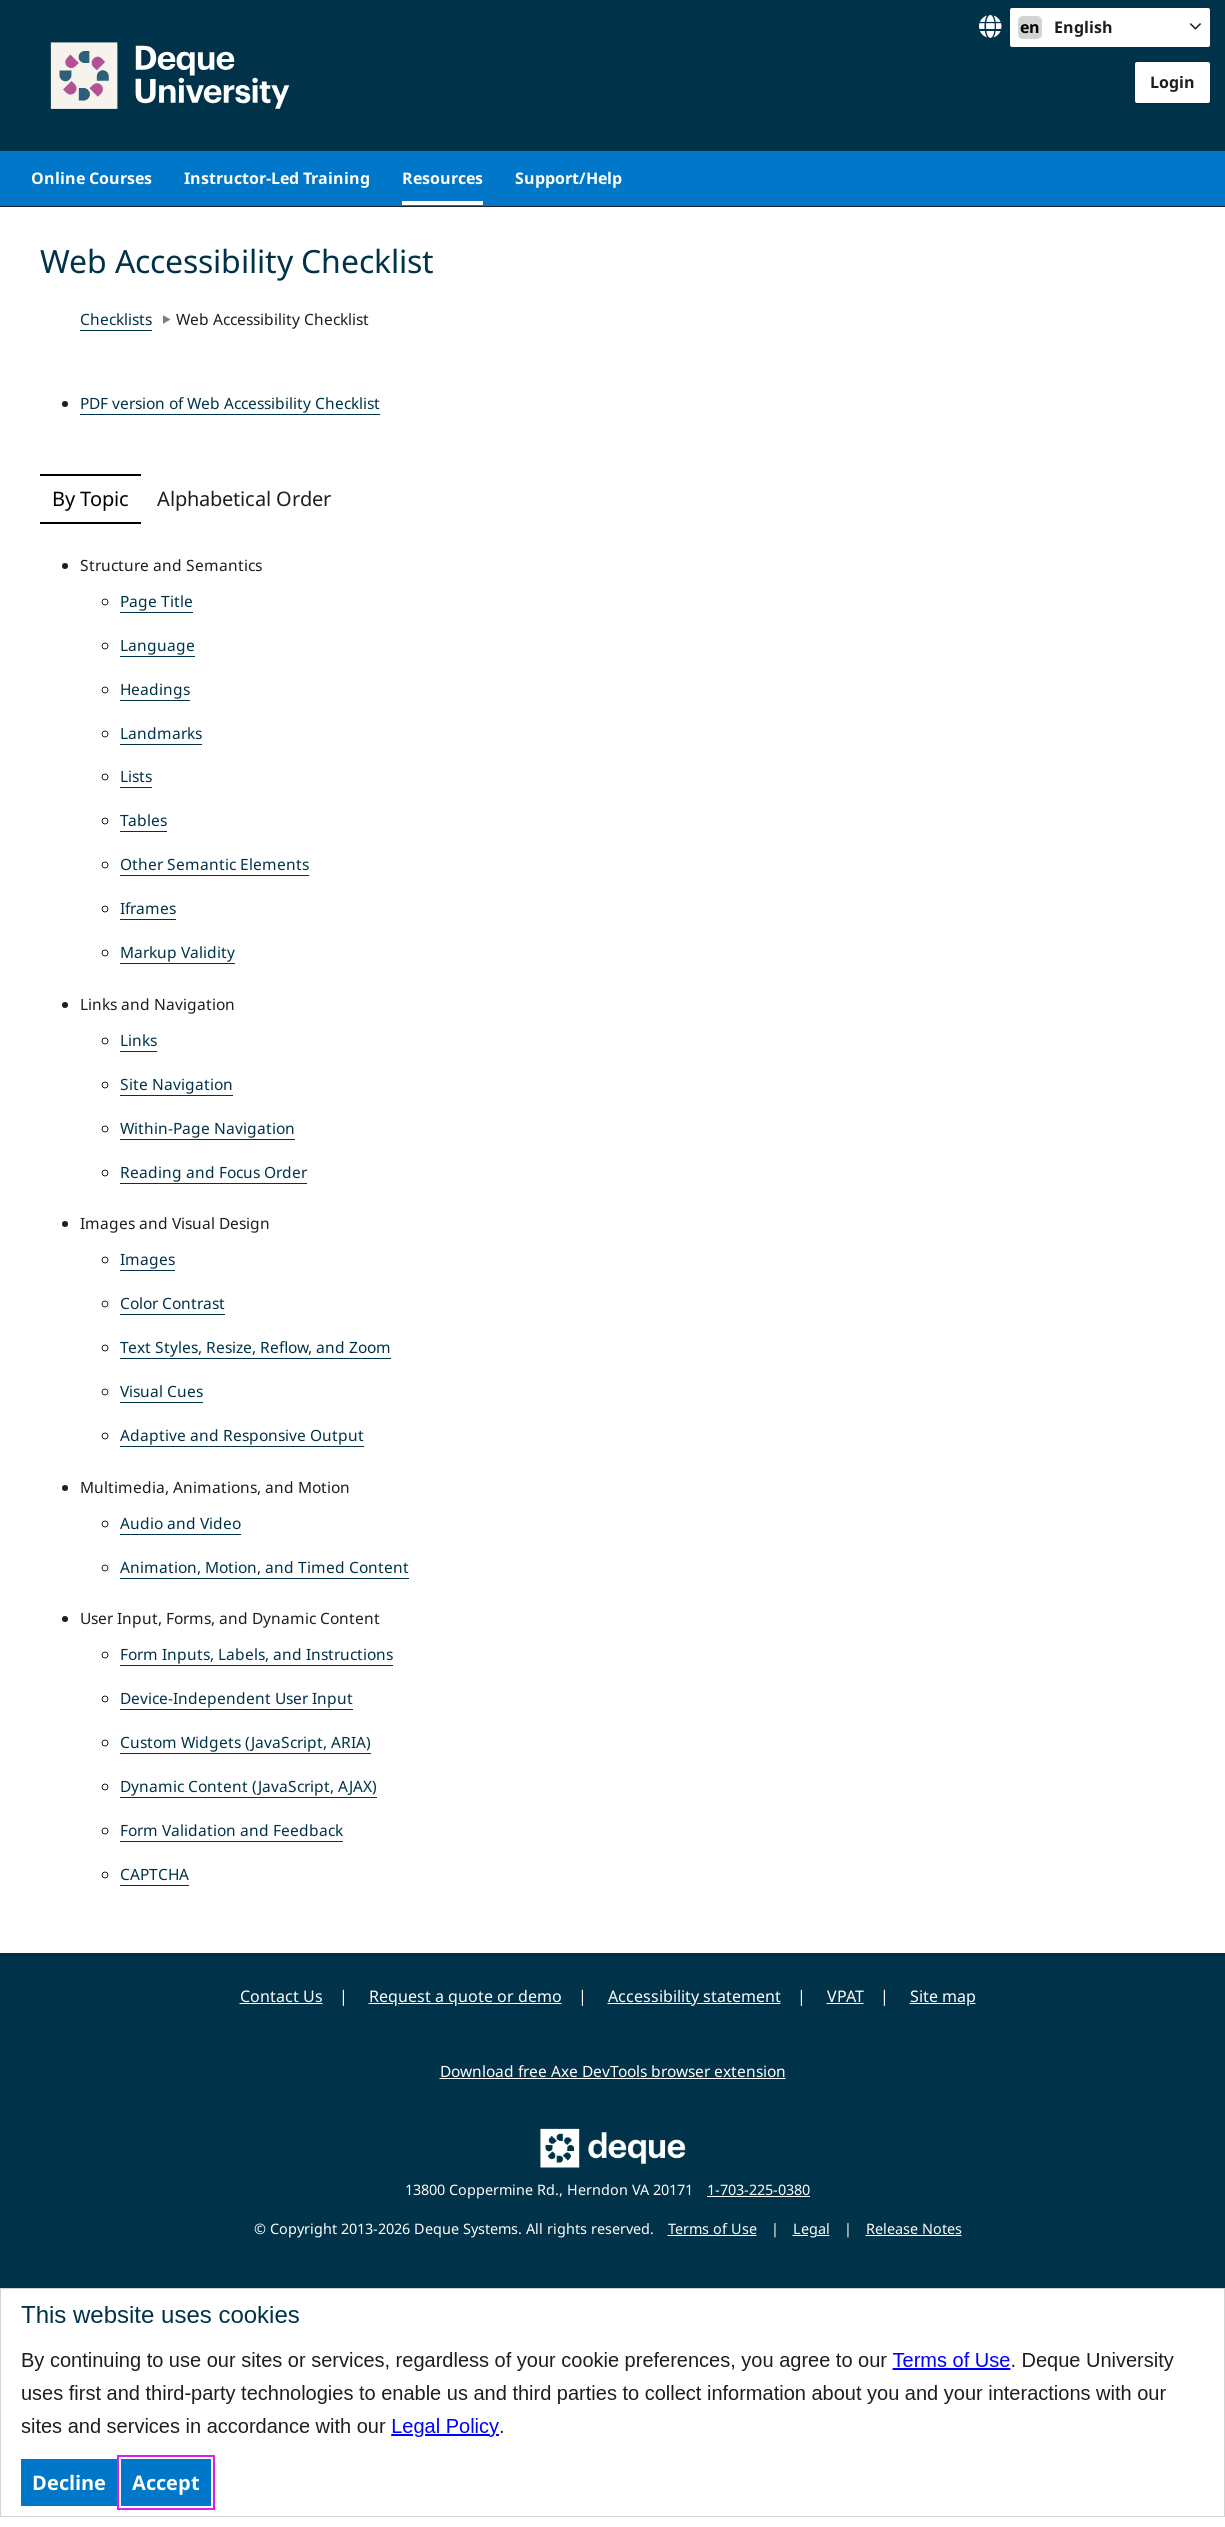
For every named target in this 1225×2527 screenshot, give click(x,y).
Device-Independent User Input (236, 1698)
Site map (943, 1996)
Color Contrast (172, 1303)
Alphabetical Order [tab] (244, 498)
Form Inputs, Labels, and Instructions (256, 1654)
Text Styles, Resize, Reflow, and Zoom (255, 1347)
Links (138, 1040)
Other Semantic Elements (214, 864)
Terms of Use (952, 2360)
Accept (166, 2482)
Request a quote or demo (465, 1996)
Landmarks (161, 733)
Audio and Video (180, 1523)
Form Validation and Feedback (231, 1830)
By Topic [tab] (90, 498)
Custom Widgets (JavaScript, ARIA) (245, 1742)
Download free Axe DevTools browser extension (613, 2071)
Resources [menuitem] (442, 178)
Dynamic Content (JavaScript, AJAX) (248, 1786)
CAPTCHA (154, 1874)
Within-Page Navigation (207, 1128)
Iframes (148, 908)
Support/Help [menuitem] (568, 178)
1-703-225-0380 (758, 2189)
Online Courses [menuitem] (91, 178)
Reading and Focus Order (213, 1172)
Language (157, 645)
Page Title (156, 601)
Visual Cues (161, 1391)
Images (147, 1259)
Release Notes (914, 2228)
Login (1172, 82)
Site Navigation (176, 1084)
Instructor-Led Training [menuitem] (277, 178)
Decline (69, 2482)
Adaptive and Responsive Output (242, 1435)
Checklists (116, 319)
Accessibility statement (694, 1996)
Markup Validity (177, 952)
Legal (811, 2228)
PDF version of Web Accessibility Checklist (230, 403)
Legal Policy (445, 2426)
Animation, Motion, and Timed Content (264, 1567)
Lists (136, 776)
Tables (143, 820)
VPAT (845, 1996)
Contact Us (281, 1996)
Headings (155, 689)
